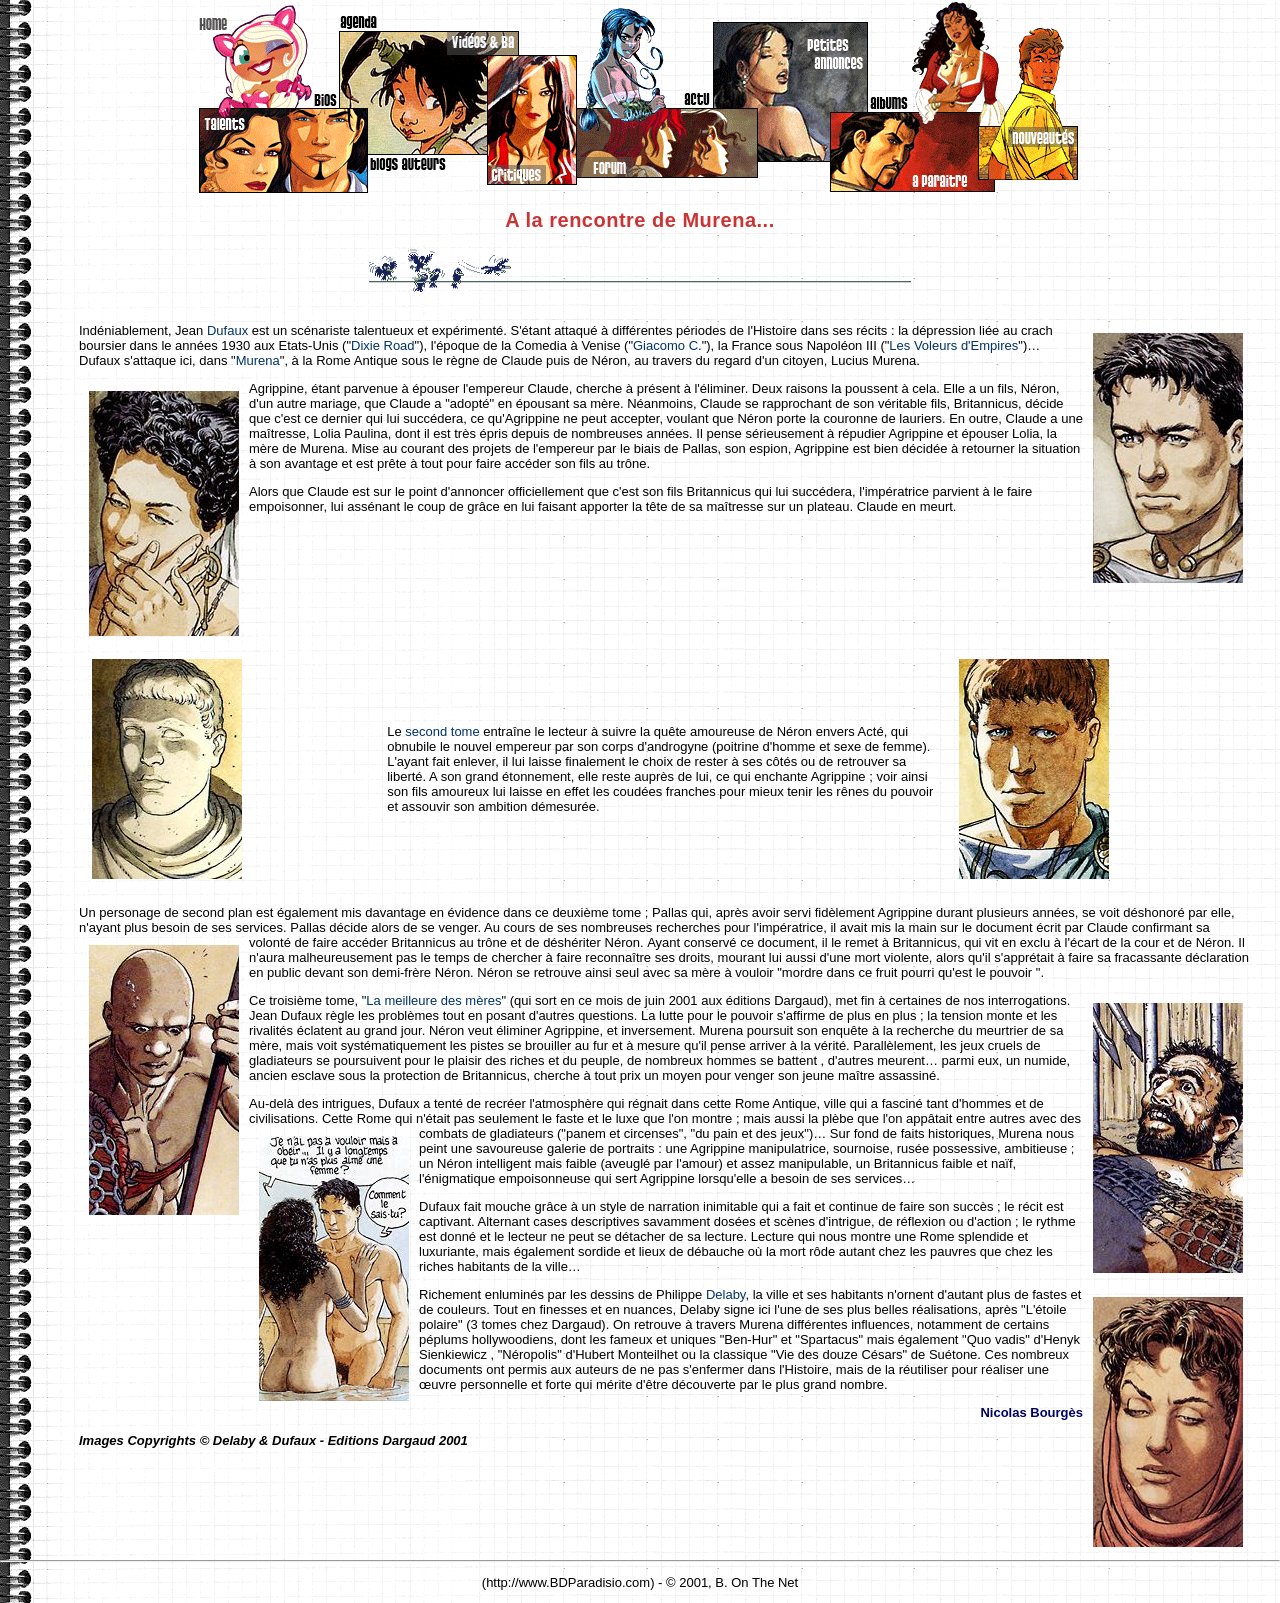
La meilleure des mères (433, 1000)
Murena (258, 360)
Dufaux (227, 330)
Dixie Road (383, 345)
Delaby (726, 1294)
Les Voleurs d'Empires (953, 345)
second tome (442, 731)
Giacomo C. (667, 345)
